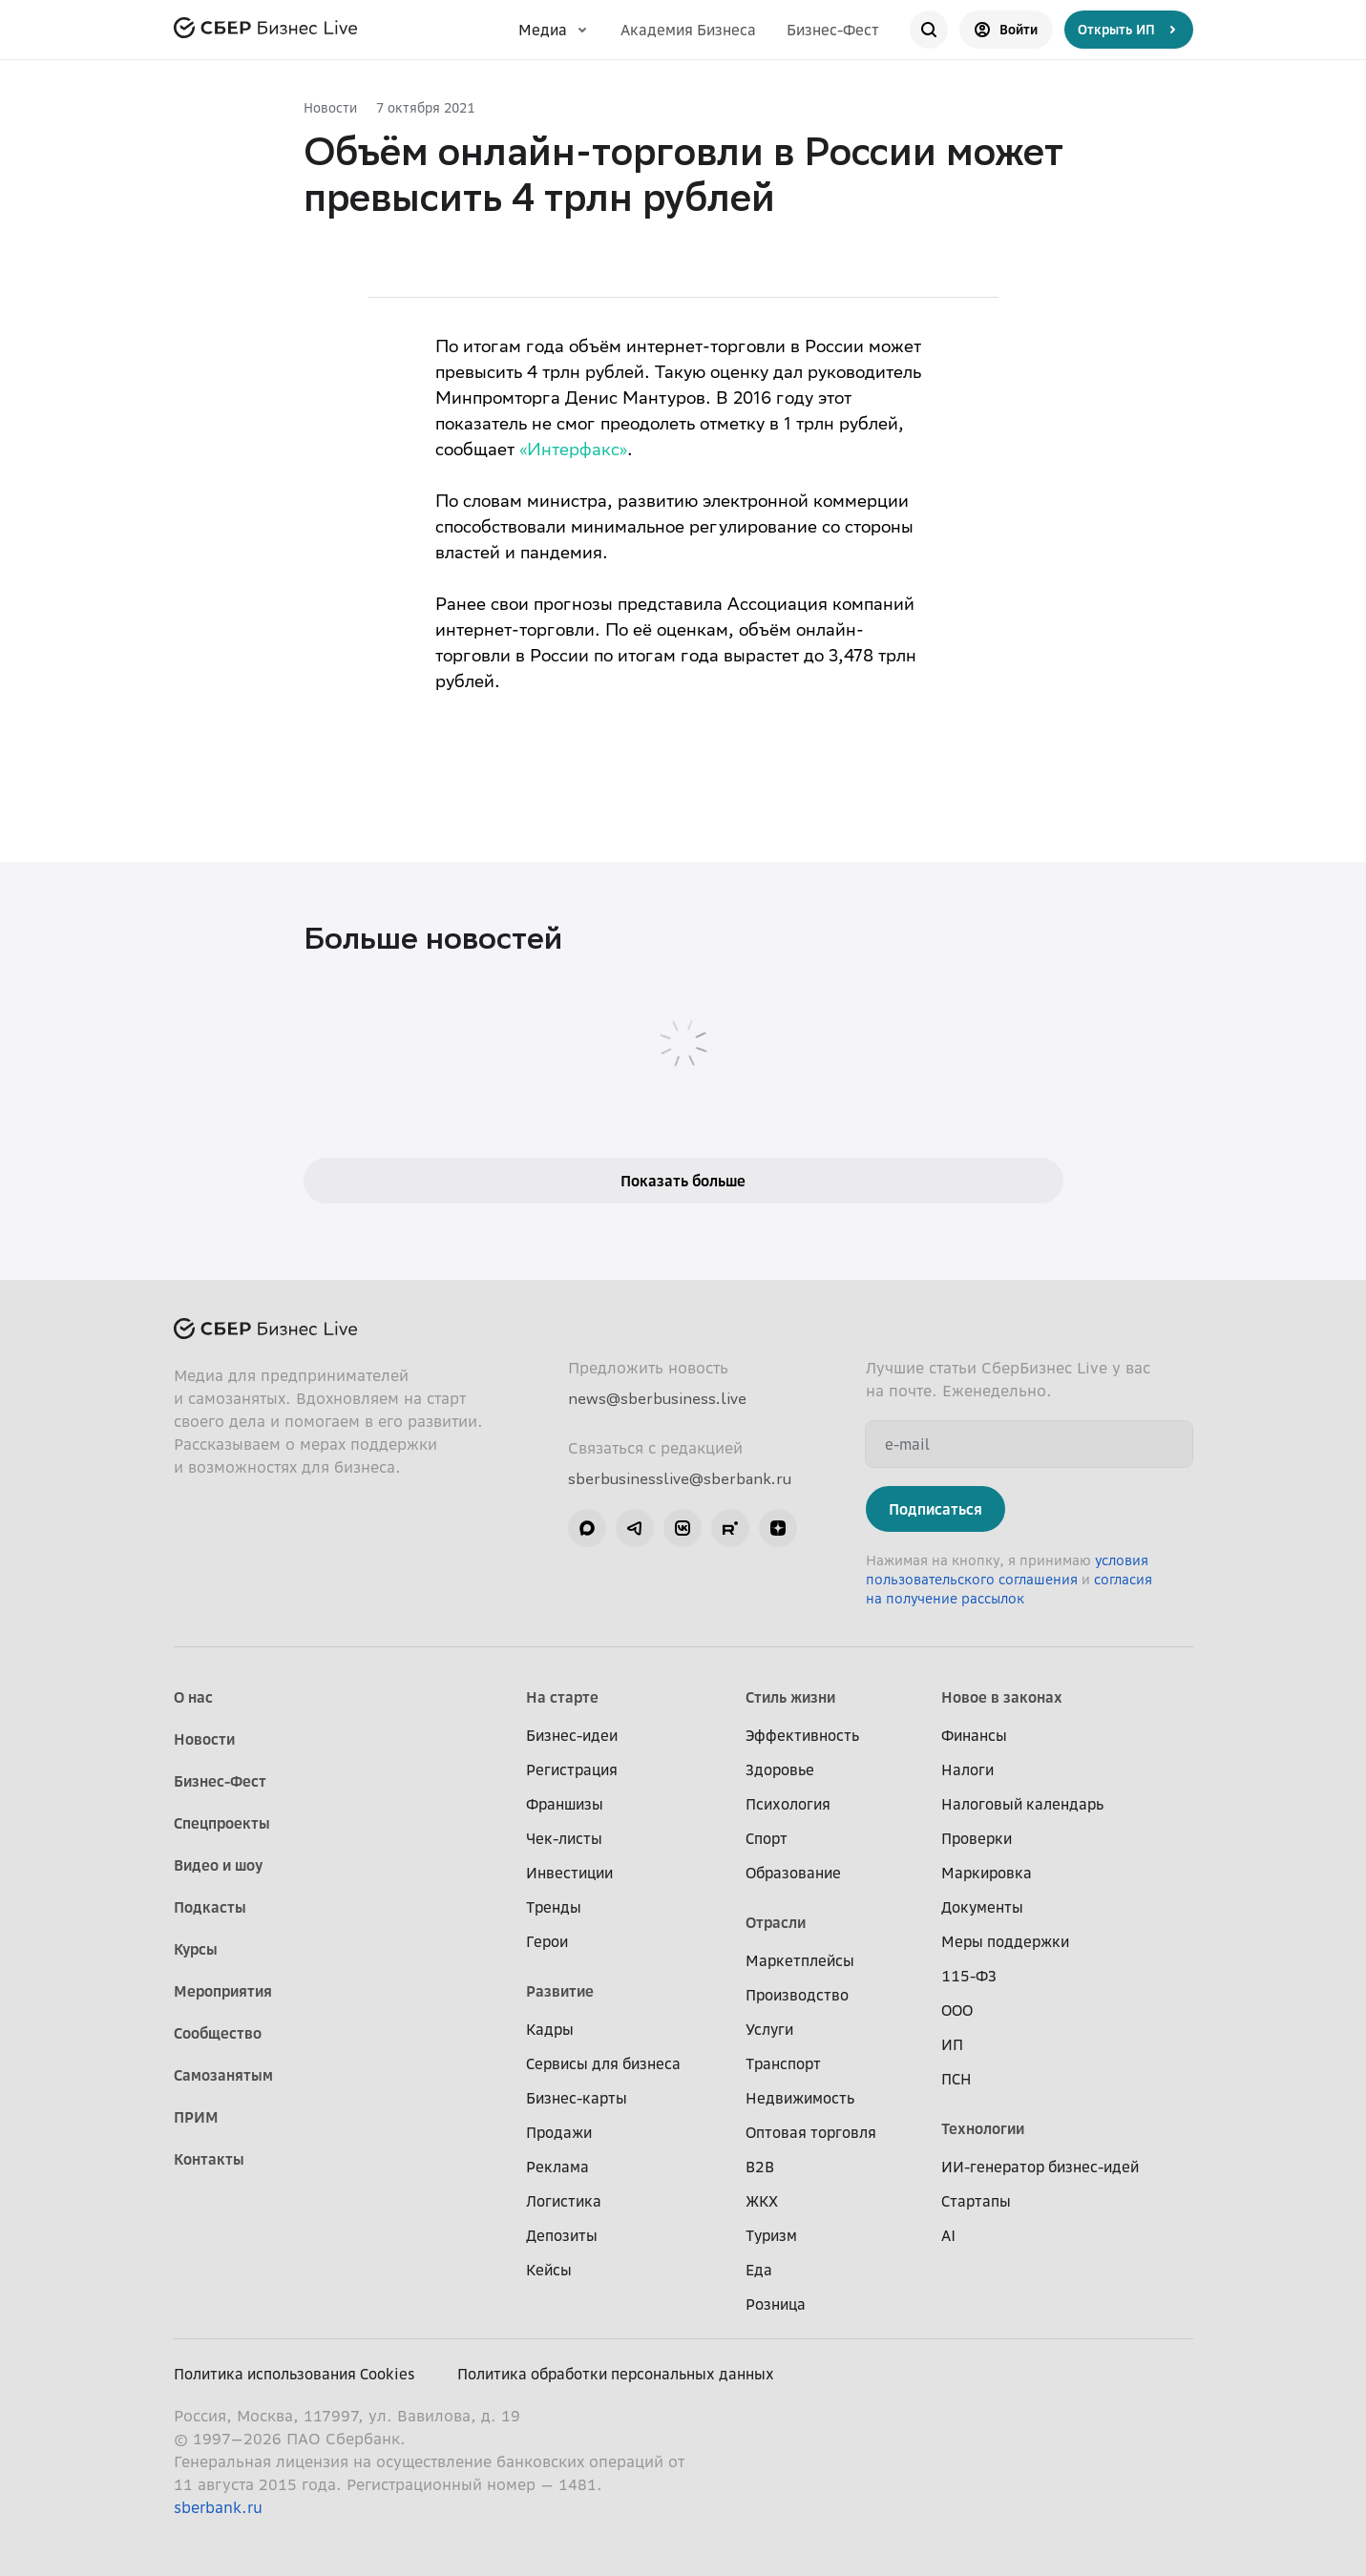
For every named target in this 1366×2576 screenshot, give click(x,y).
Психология (788, 1803)
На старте (562, 1697)
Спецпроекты (222, 1823)
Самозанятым (223, 2074)
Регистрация (572, 1769)
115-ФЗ (969, 1975)
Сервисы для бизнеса (603, 2063)
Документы (982, 1906)
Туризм (771, 2235)
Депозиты (562, 2235)
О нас (193, 1697)
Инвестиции (569, 1872)
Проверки (976, 1838)
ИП (952, 2044)
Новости (330, 107)
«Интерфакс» (573, 451)
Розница (776, 2304)
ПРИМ (196, 2116)
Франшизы (564, 1803)
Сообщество (218, 2032)
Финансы (974, 1735)
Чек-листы (564, 1838)
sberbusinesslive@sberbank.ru (679, 1478)
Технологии (982, 2128)
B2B (760, 2166)
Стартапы (976, 2200)
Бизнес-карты (576, 2097)
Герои (547, 1941)
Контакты (209, 2158)
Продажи (559, 2132)
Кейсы (549, 2269)
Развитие (560, 1990)
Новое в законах (1001, 1697)
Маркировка (986, 1872)
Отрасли (776, 1922)
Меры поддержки (1005, 1941)
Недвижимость (800, 2097)
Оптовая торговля (811, 2132)
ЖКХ (762, 2200)
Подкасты (210, 1906)
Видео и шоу (218, 1864)
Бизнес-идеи (572, 1735)
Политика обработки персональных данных (615, 2373)
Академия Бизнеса (688, 29)
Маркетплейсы (800, 1960)
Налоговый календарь (1022, 1803)
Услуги (769, 2029)
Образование (793, 1872)
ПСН (956, 2078)
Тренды (553, 1906)
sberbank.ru (218, 2507)
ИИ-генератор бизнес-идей (1040, 2166)
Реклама (557, 2166)
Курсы (196, 1948)
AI (948, 2235)
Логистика (563, 2200)
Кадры (550, 2029)
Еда (759, 2269)
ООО (957, 2010)
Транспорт (783, 2063)
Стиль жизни (790, 1697)
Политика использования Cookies (294, 2373)
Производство (797, 1994)
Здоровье (780, 1769)
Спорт (767, 1838)
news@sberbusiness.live (657, 1398)
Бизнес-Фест (833, 29)
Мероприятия (223, 1990)
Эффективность (802, 1735)
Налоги (967, 1769)
